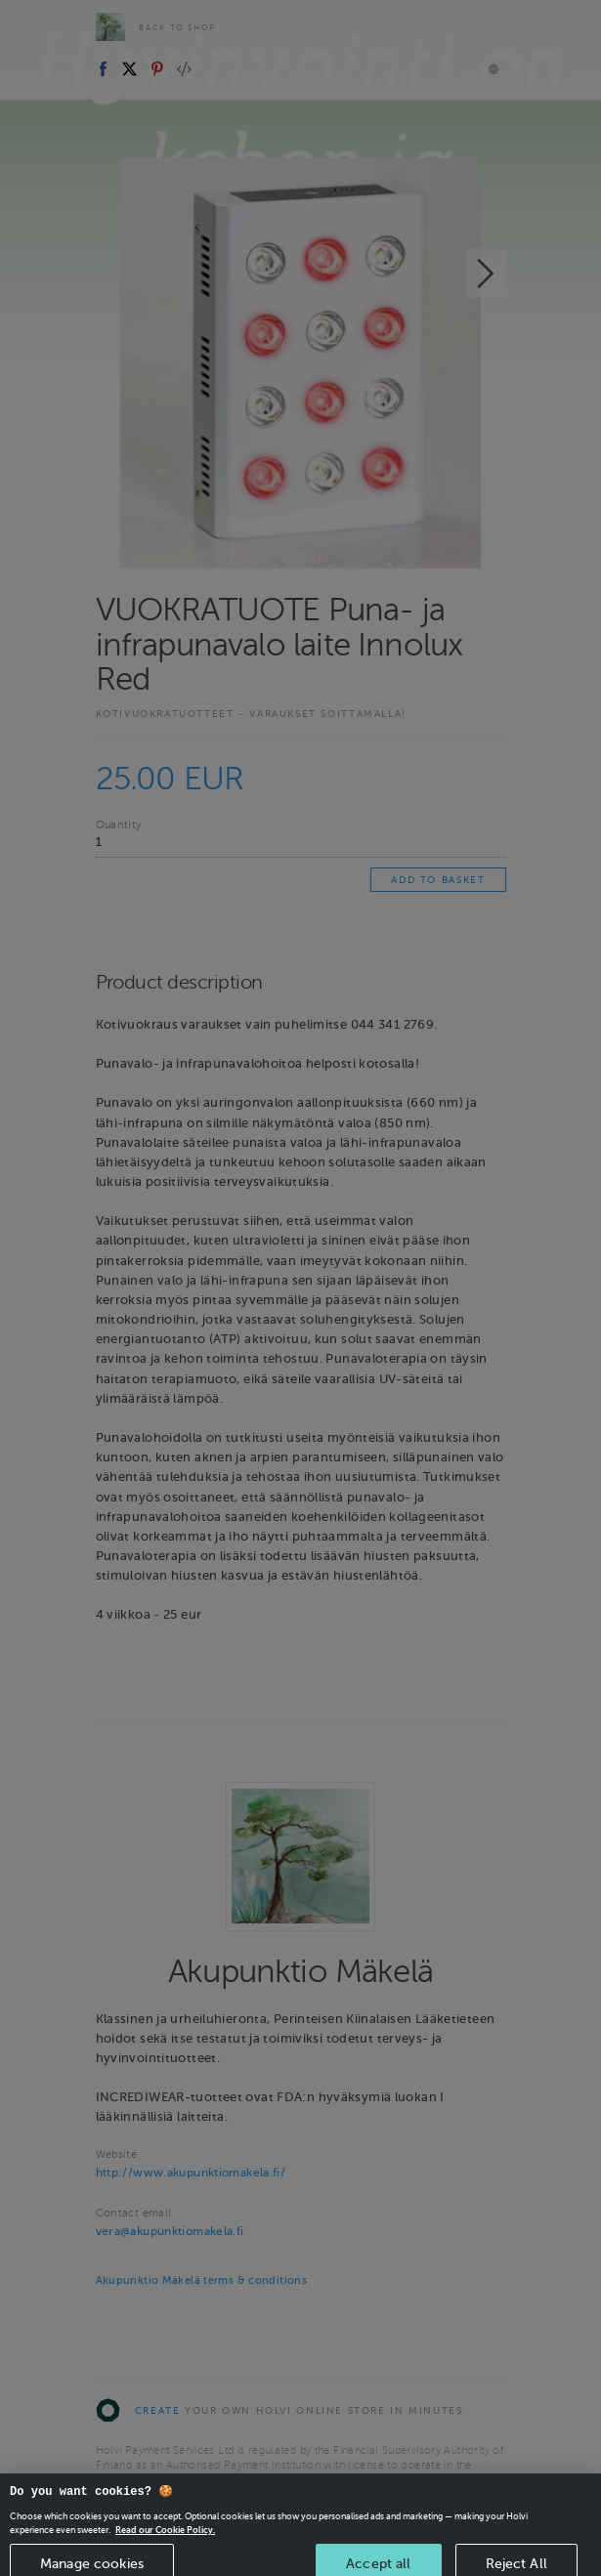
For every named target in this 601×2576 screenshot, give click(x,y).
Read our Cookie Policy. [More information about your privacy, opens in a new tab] (165, 2539)
